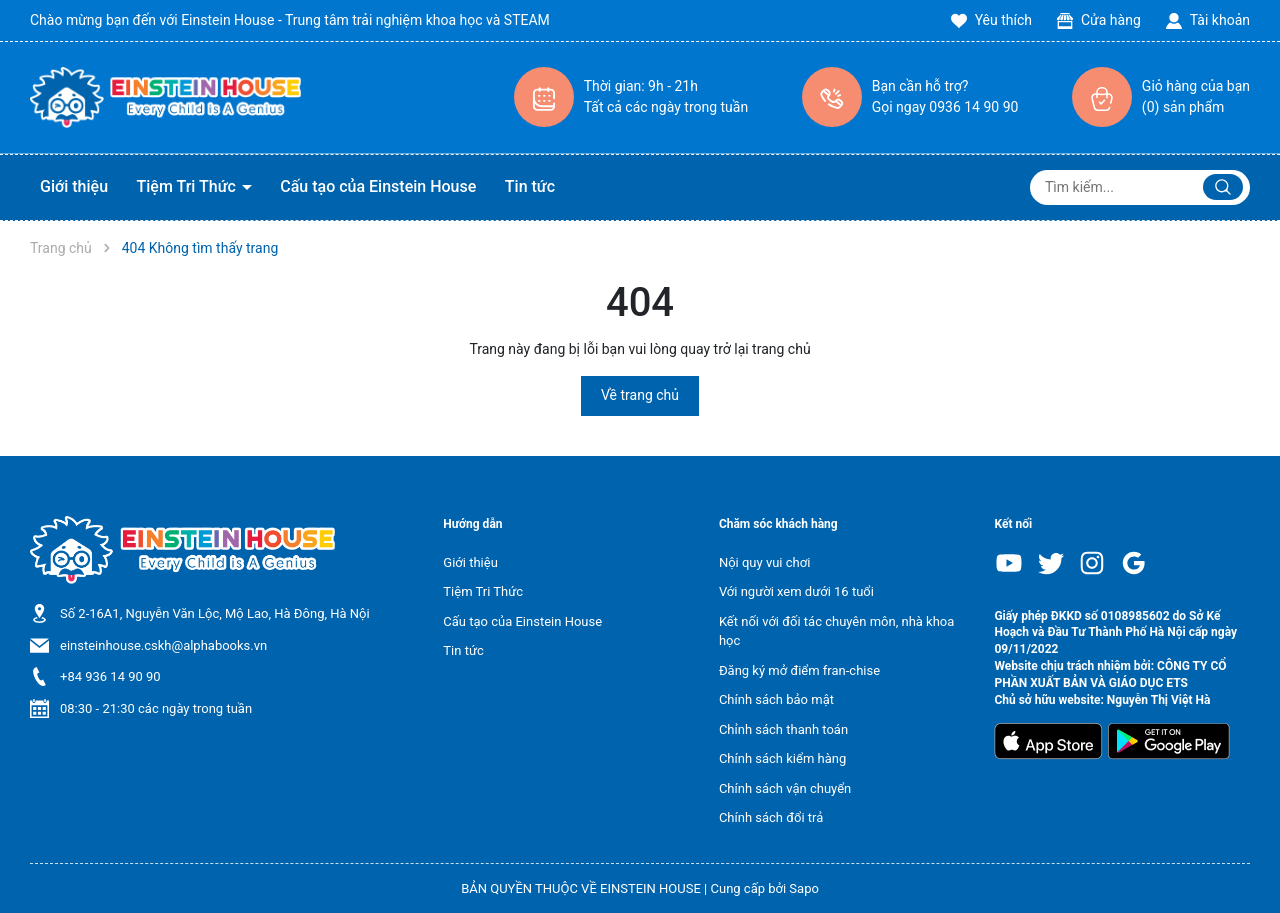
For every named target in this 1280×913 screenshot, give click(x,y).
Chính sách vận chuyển (785, 788)
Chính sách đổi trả (771, 817)
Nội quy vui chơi (764, 562)
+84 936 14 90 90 (110, 676)
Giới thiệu (74, 186)
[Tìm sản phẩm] (1140, 187)
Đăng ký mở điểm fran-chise (799, 670)
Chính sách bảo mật (776, 699)
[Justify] (1223, 187)
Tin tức (530, 186)
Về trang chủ (640, 395)
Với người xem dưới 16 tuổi (796, 591)
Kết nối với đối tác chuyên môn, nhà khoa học (836, 631)
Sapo (804, 888)
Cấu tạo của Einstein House (378, 186)
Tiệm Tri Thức (188, 186)
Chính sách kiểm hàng (782, 758)
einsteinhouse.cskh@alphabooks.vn (163, 645)
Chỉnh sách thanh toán (783, 729)
